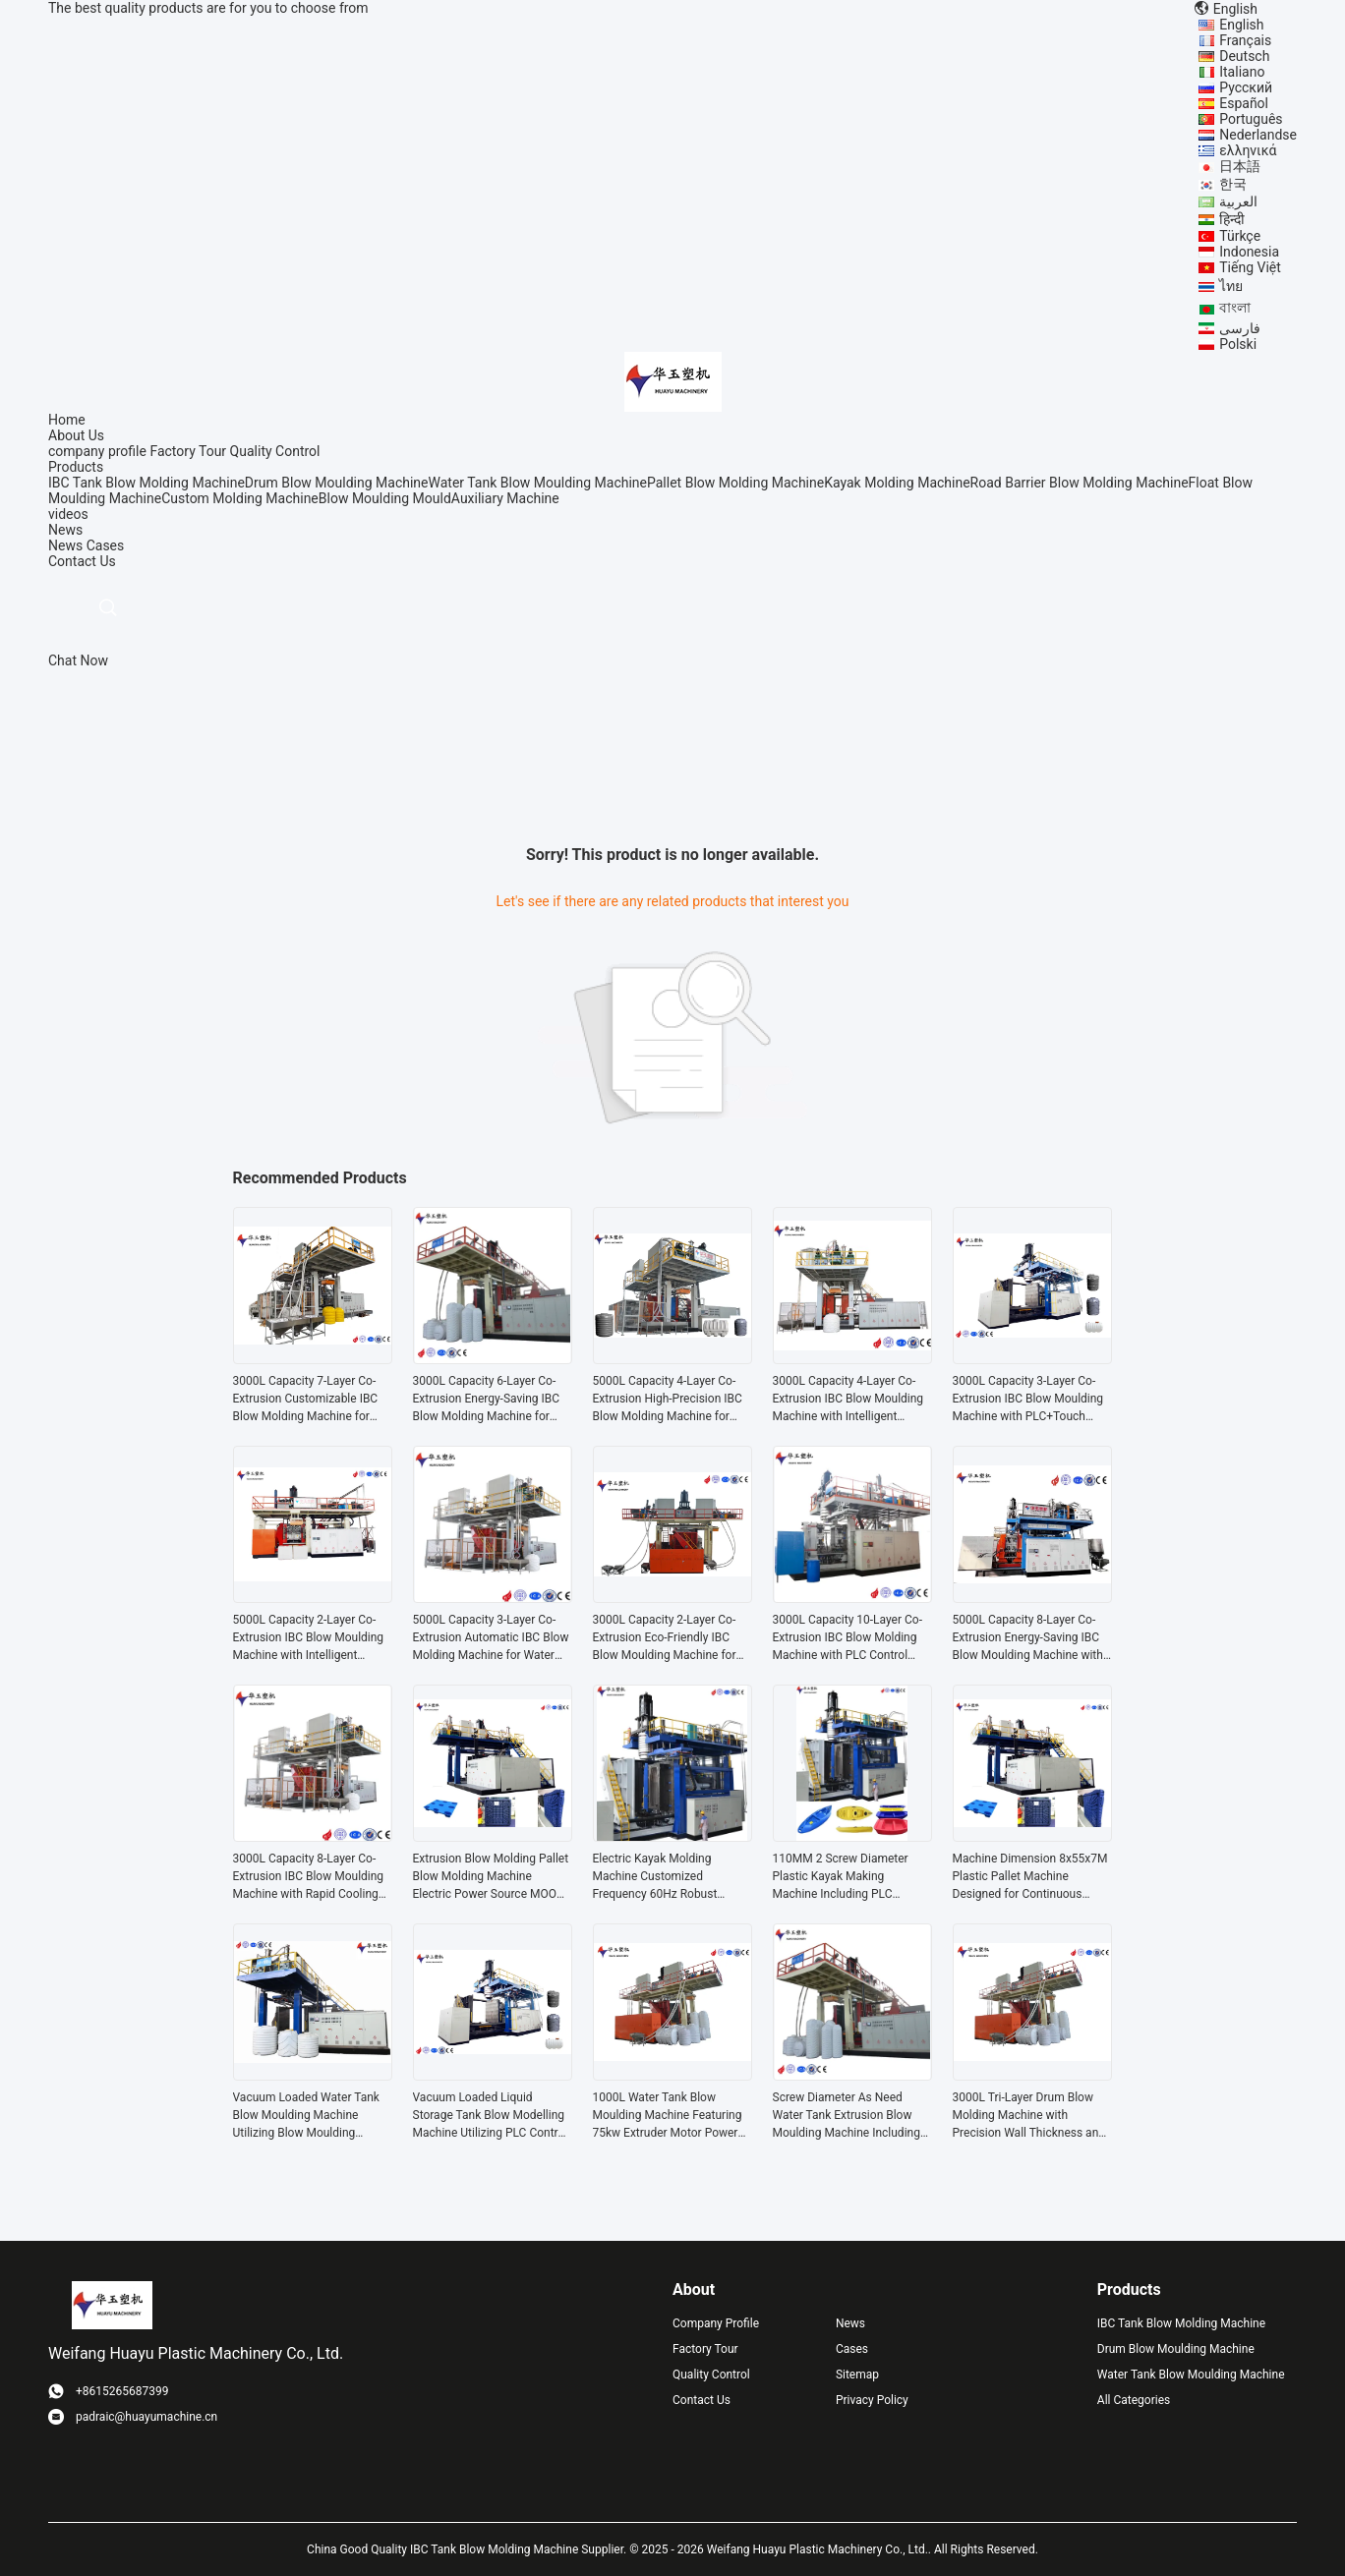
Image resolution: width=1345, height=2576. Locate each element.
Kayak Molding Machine (896, 482)
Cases (106, 545)
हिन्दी (1232, 219)
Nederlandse (1258, 135)
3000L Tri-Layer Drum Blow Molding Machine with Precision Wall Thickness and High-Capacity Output (1029, 2116)
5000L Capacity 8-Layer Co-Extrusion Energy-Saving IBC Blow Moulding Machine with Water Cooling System (1028, 1638)
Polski (1238, 344)
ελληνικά (1247, 150)
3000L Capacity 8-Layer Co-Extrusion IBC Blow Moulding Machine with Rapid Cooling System (308, 1877)
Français (1245, 40)
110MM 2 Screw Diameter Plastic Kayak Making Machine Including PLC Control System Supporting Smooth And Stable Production (843, 1877)
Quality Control (275, 451)
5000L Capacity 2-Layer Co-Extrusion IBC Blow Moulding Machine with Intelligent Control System (308, 1638)
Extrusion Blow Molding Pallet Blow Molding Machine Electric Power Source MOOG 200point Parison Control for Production (491, 1877)
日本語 (1239, 166)
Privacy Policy (872, 2400)
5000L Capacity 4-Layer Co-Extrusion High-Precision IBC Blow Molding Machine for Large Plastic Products (667, 1399)
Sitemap (857, 2374)
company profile (97, 451)
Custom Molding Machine (240, 498)
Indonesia (1249, 251)
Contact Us (701, 2400)
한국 (1233, 184)
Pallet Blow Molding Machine (735, 482)
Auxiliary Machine (505, 498)
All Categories (1133, 2400)
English (1241, 24)
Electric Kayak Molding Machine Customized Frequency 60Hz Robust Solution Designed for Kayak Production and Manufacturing (666, 1877)
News (65, 545)
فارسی (1239, 328)
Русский (1245, 87)
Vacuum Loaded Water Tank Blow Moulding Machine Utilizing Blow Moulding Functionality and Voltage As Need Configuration (307, 2116)
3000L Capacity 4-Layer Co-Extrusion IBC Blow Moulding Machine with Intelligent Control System (848, 1399)
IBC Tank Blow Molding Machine (146, 482)
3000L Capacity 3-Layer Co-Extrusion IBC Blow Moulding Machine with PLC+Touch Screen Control (1028, 1399)
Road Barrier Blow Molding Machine (1079, 482)
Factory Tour (187, 451)
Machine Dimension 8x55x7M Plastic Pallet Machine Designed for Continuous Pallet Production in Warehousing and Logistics (1030, 1877)
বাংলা (1235, 307)
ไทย (1231, 286)
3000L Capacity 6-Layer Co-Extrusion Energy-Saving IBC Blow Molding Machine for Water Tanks (486, 1399)
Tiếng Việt (1250, 267)
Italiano (1241, 72)
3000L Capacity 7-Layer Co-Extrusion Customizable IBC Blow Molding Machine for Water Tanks (306, 1399)
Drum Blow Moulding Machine (337, 482)
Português (1250, 119)
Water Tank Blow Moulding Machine (538, 482)
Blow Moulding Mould (385, 498)
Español (1243, 103)
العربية (1238, 201)
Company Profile (715, 2323)
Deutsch (1244, 56)
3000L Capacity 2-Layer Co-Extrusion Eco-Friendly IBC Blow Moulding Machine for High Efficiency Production (664, 1638)
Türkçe (1239, 236)
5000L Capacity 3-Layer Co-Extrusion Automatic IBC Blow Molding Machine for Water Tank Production (491, 1638)
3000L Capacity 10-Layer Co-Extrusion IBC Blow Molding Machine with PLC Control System (847, 1638)
